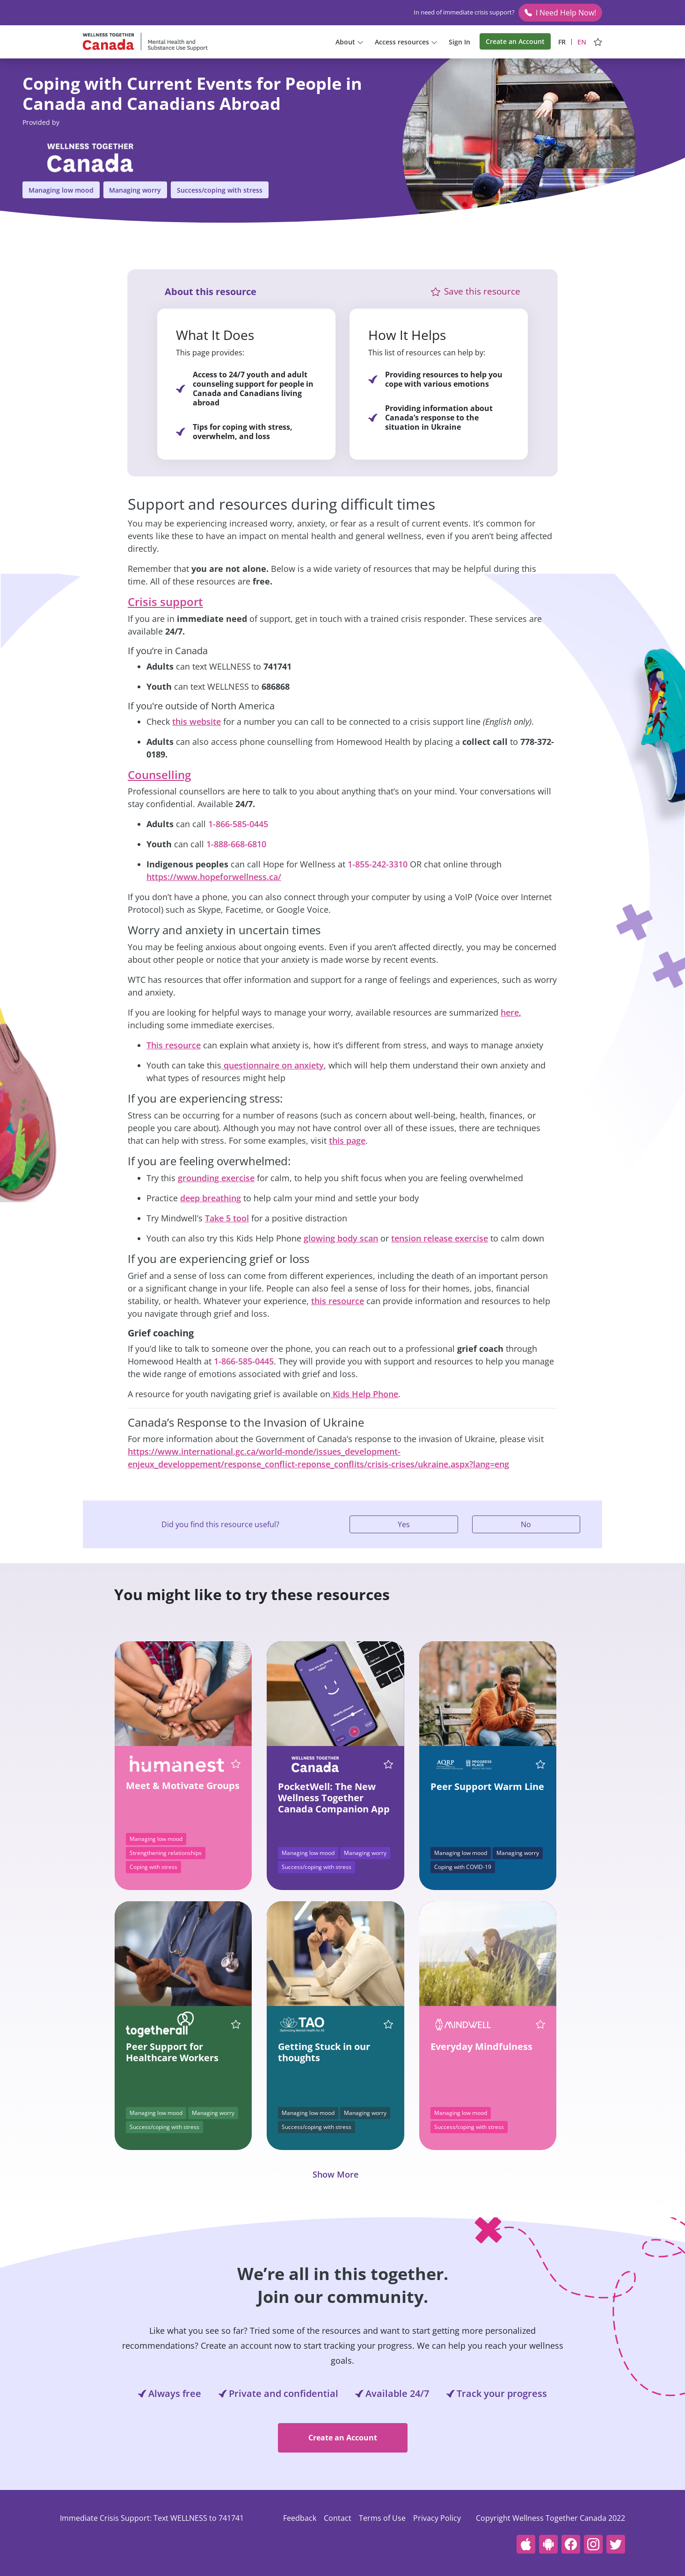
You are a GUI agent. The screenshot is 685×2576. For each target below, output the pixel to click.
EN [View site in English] (581, 41)
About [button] (349, 41)
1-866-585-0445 (238, 824)
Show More (335, 2174)
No (526, 1524)
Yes (404, 1524)
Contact (337, 2518)
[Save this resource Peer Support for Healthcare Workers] (233, 2024)
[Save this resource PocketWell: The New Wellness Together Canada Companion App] (385, 1764)
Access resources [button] (406, 41)
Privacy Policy (437, 2518)
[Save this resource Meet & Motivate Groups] (233, 1763)
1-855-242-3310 (378, 864)
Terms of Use (382, 2518)
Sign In (459, 41)
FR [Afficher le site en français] (562, 41)
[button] (434, 291)
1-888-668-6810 (236, 844)
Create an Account (515, 41)
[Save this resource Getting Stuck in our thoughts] (385, 2024)
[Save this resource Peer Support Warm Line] (537, 1764)
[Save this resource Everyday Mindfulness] (537, 2024)
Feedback (299, 2518)
